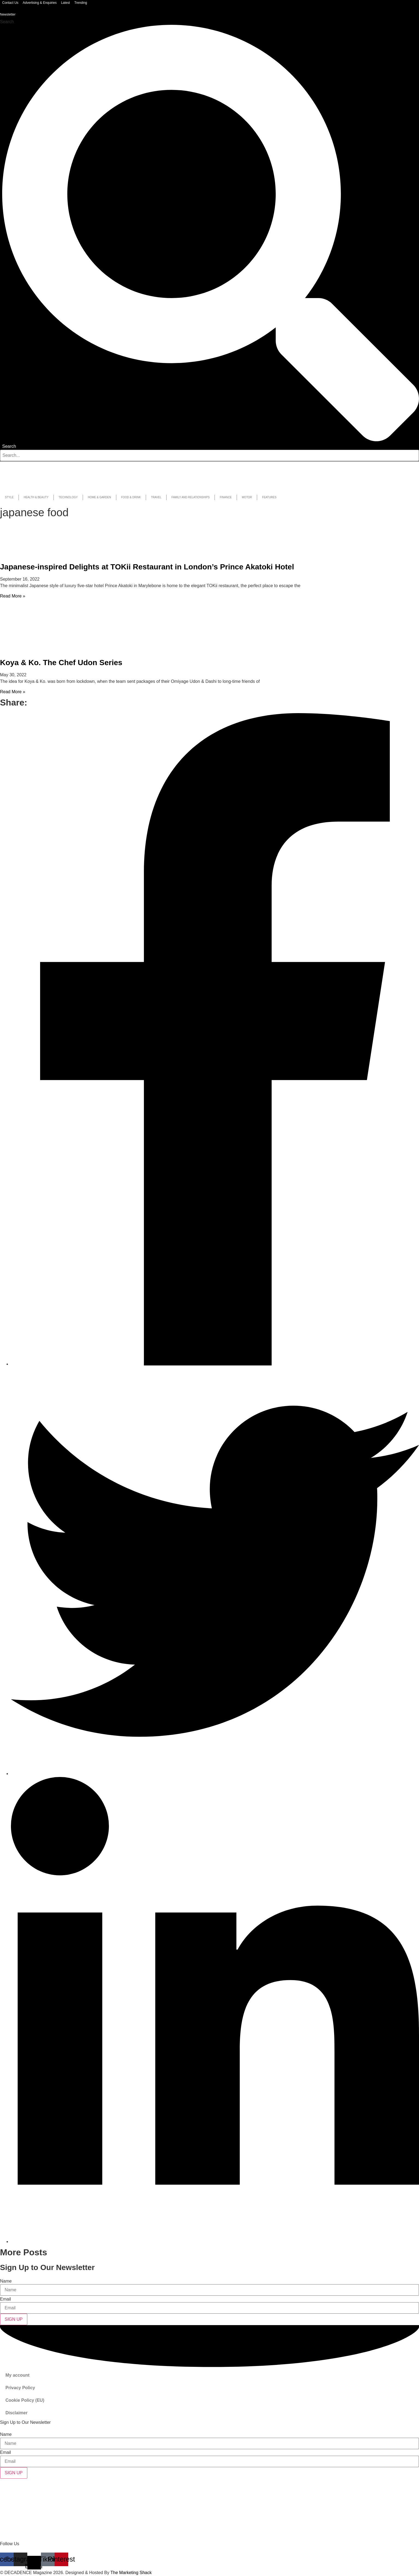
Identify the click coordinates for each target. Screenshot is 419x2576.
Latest (65, 3)
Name (6, 2281)
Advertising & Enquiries (40, 3)
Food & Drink (131, 497)
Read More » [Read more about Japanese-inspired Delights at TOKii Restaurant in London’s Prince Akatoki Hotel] (12, 596)
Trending (80, 3)
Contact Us (10, 3)
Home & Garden (99, 497)
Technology (68, 497)
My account (17, 2375)
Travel (156, 497)
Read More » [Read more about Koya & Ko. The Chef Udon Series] (12, 691)
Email (5, 2299)
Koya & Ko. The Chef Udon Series (61, 662)
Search (7, 22)
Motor (247, 497)
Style (9, 497)
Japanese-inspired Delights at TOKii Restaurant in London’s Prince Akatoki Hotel (147, 567)
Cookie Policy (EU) (24, 2400)
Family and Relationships (190, 497)
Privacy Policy (20, 2387)
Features (269, 497)
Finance (226, 497)
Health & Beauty (36, 497)
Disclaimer (16, 2412)
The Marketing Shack (131, 2572)
